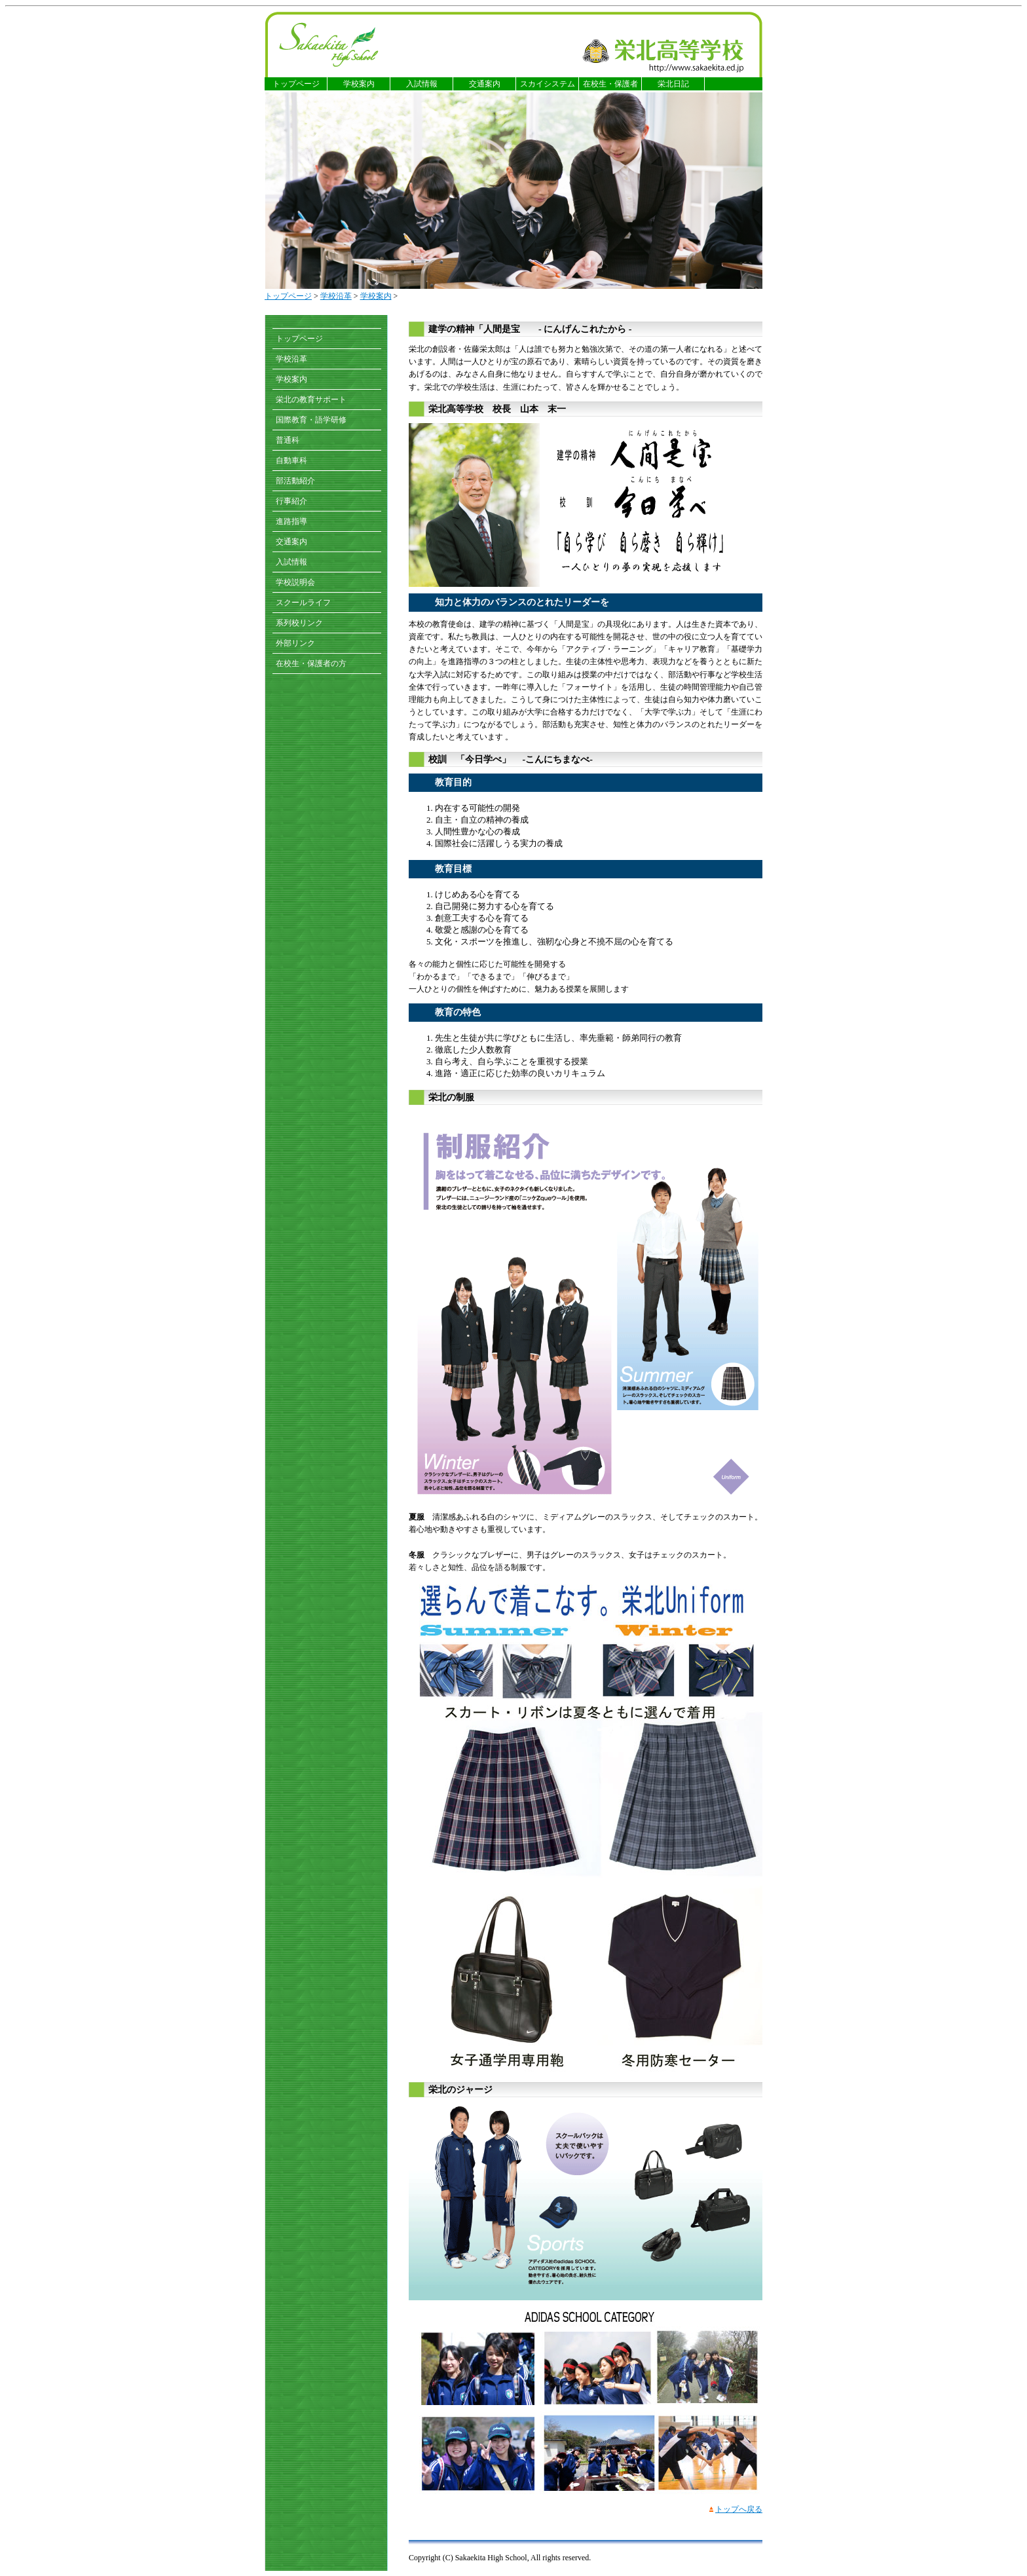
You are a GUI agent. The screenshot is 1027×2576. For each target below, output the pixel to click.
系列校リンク (299, 622)
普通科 (287, 440)
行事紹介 (291, 501)
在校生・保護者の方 (311, 663)
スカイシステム (547, 83)
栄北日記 (673, 83)
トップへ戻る (738, 2509)
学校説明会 (295, 582)
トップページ (296, 83)
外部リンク (295, 643)
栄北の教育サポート (311, 399)
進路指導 (291, 521)
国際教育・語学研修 (311, 419)
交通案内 (484, 83)
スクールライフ (303, 602)
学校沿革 (336, 296)
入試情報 (422, 83)
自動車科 (291, 460)
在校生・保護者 (610, 83)
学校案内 (359, 83)
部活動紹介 (295, 480)
